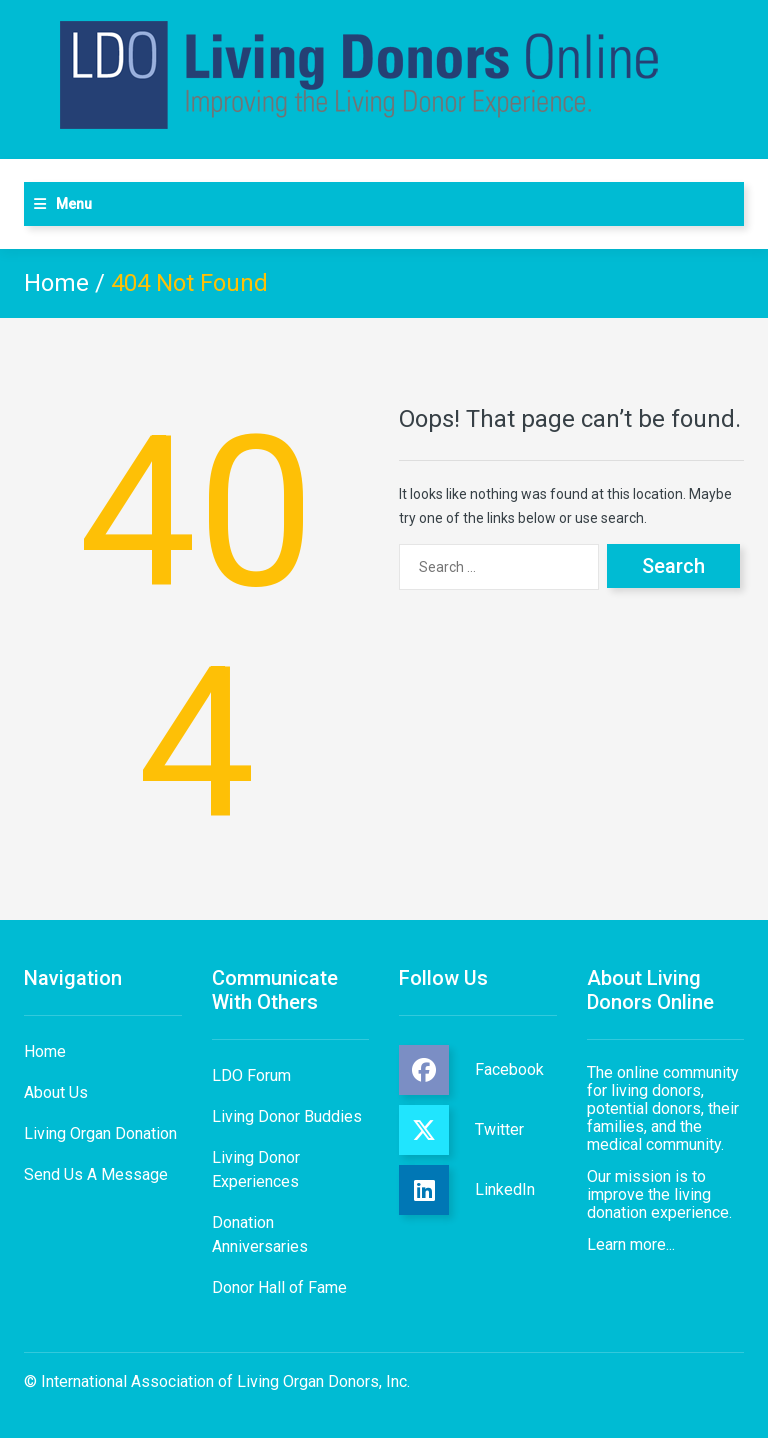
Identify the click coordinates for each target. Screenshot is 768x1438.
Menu (74, 204)
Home (56, 283)
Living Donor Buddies (287, 1116)
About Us (56, 1092)
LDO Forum (251, 1075)
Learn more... (631, 1244)
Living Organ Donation (100, 1133)
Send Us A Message (96, 1174)
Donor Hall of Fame (279, 1287)
